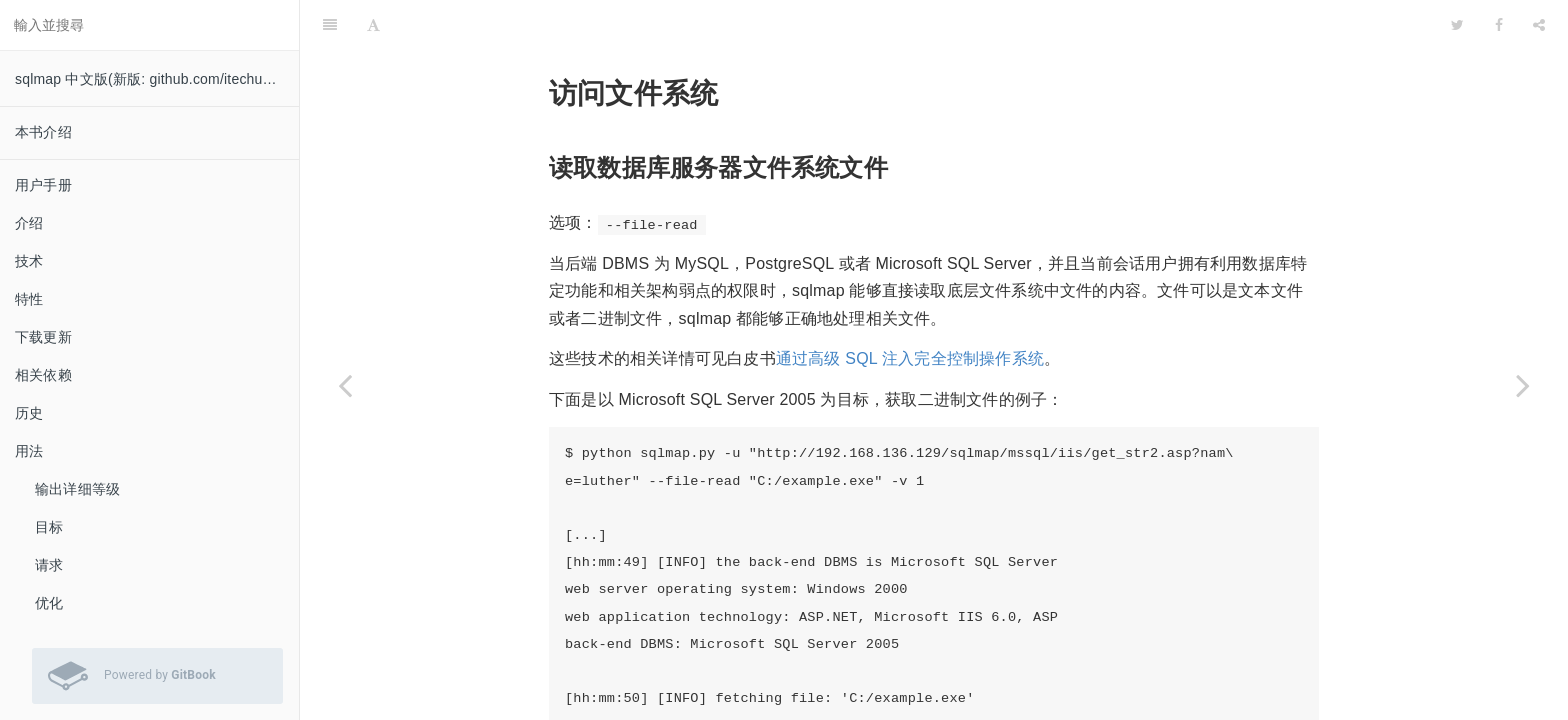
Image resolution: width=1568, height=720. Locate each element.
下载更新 (43, 337)
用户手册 (43, 185)
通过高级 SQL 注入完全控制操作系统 (910, 308)
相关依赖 (43, 375)
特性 (29, 299)
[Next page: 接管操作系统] (1523, 385)
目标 (49, 527)
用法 (29, 451)
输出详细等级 (77, 489)
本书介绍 (43, 132)
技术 (29, 261)
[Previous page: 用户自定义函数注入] (345, 385)
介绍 (29, 223)
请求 (49, 565)
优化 (49, 603)
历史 (29, 413)
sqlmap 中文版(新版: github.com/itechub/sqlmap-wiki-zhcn (157, 79)
